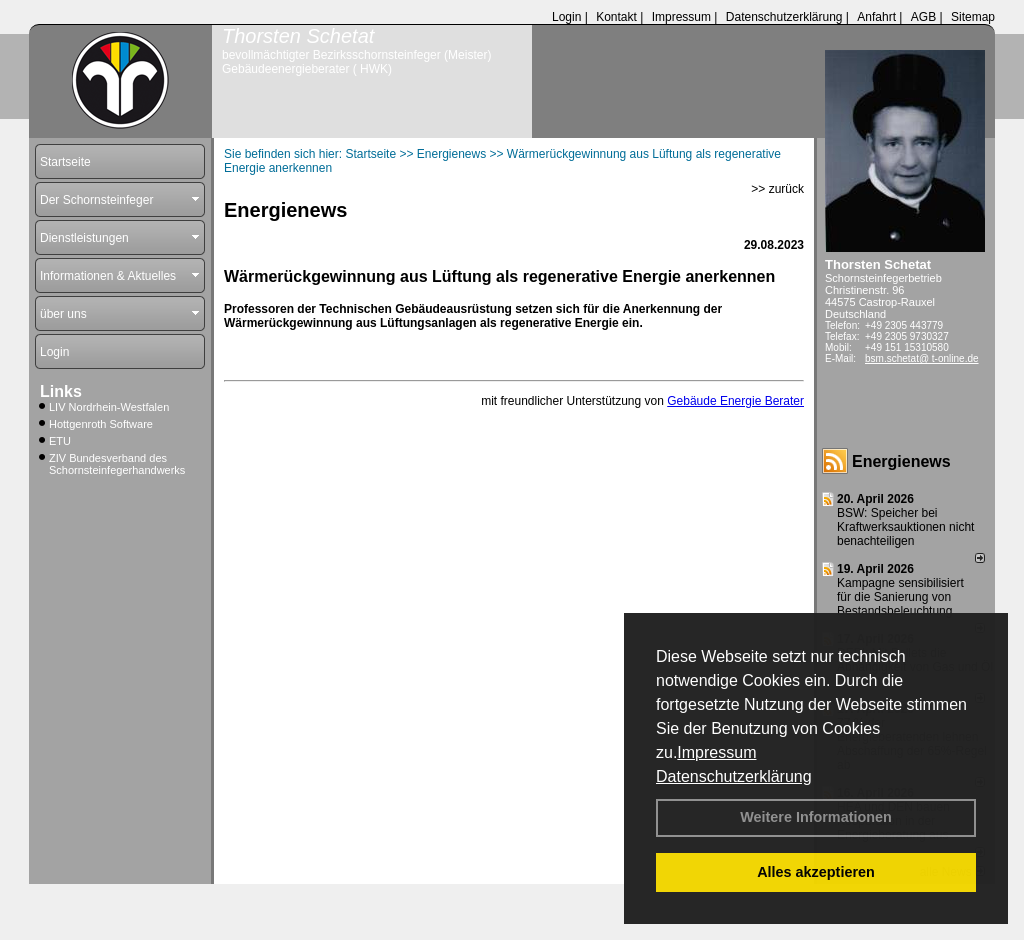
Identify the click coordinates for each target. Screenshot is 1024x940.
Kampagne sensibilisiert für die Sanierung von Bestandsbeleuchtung (900, 597)
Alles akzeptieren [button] (816, 872)
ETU (60, 441)
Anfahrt (876, 17)
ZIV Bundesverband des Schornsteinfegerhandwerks (117, 464)
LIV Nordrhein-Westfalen (109, 407)
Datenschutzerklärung (734, 776)
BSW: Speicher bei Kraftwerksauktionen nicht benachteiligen (905, 527)
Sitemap (973, 17)
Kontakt (616, 17)
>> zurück (777, 189)
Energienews (901, 461)
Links (61, 391)
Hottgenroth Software (101, 424)
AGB (923, 17)
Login (566, 17)
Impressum (716, 752)
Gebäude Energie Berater (735, 401)
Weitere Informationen (816, 817)
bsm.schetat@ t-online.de (922, 358)
